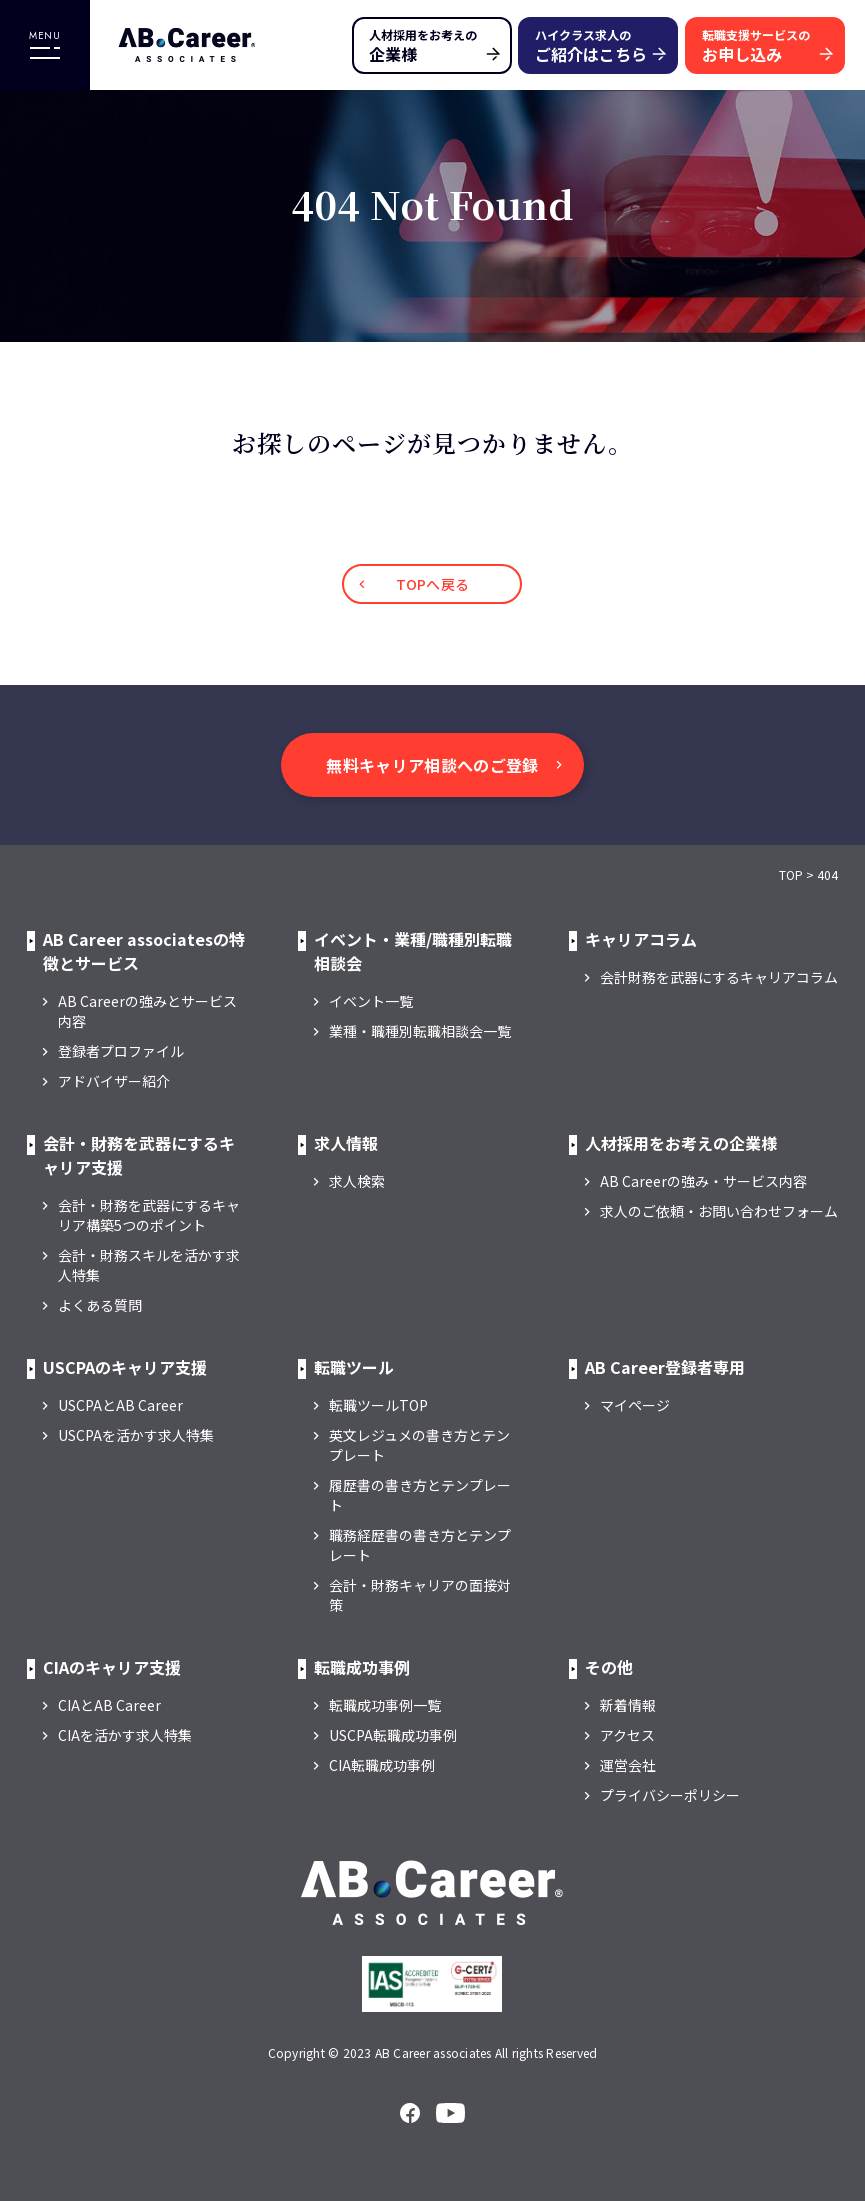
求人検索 (357, 1181)
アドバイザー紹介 (114, 1081)
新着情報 (628, 1705)
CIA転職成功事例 (382, 1765)
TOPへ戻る (433, 584)
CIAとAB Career (109, 1705)
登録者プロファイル (121, 1051)
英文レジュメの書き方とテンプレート (419, 1445)
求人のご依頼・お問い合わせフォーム (719, 1211)
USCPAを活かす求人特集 (136, 1435)
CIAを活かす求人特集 (125, 1735)
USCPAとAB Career (120, 1405)
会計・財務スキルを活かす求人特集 (149, 1265)
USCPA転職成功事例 (393, 1735)
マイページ (635, 1405)
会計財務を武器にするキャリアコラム (719, 977)
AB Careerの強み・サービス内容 (703, 1181)
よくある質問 (100, 1305)
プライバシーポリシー (670, 1795)
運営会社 (628, 1765)
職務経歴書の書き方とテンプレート (420, 1545)
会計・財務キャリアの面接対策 (420, 1595)
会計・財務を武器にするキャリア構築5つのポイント (149, 1215)
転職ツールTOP (378, 1405)
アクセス (627, 1735)
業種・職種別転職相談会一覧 (420, 1031)
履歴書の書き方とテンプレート (420, 1495)
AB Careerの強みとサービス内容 (147, 1011)
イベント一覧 (371, 1001)
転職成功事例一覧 (385, 1705)
